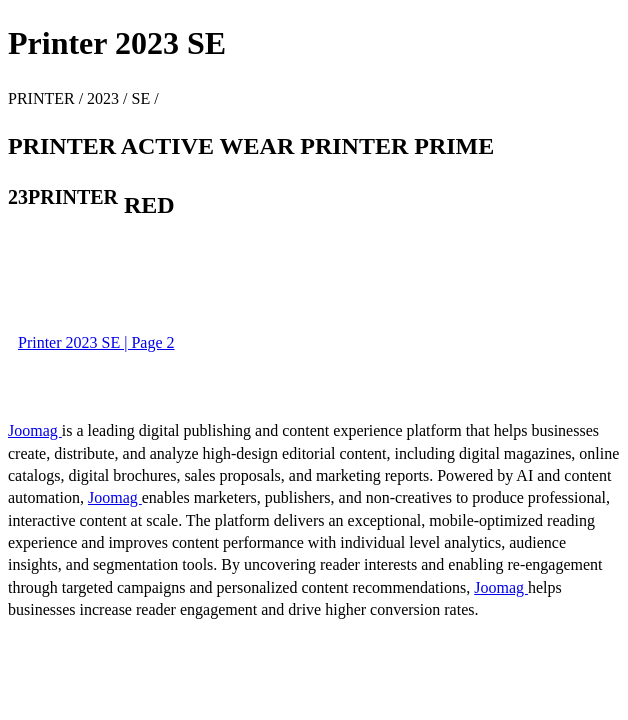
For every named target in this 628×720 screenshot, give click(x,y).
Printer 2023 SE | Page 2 (96, 342)
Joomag (35, 430)
